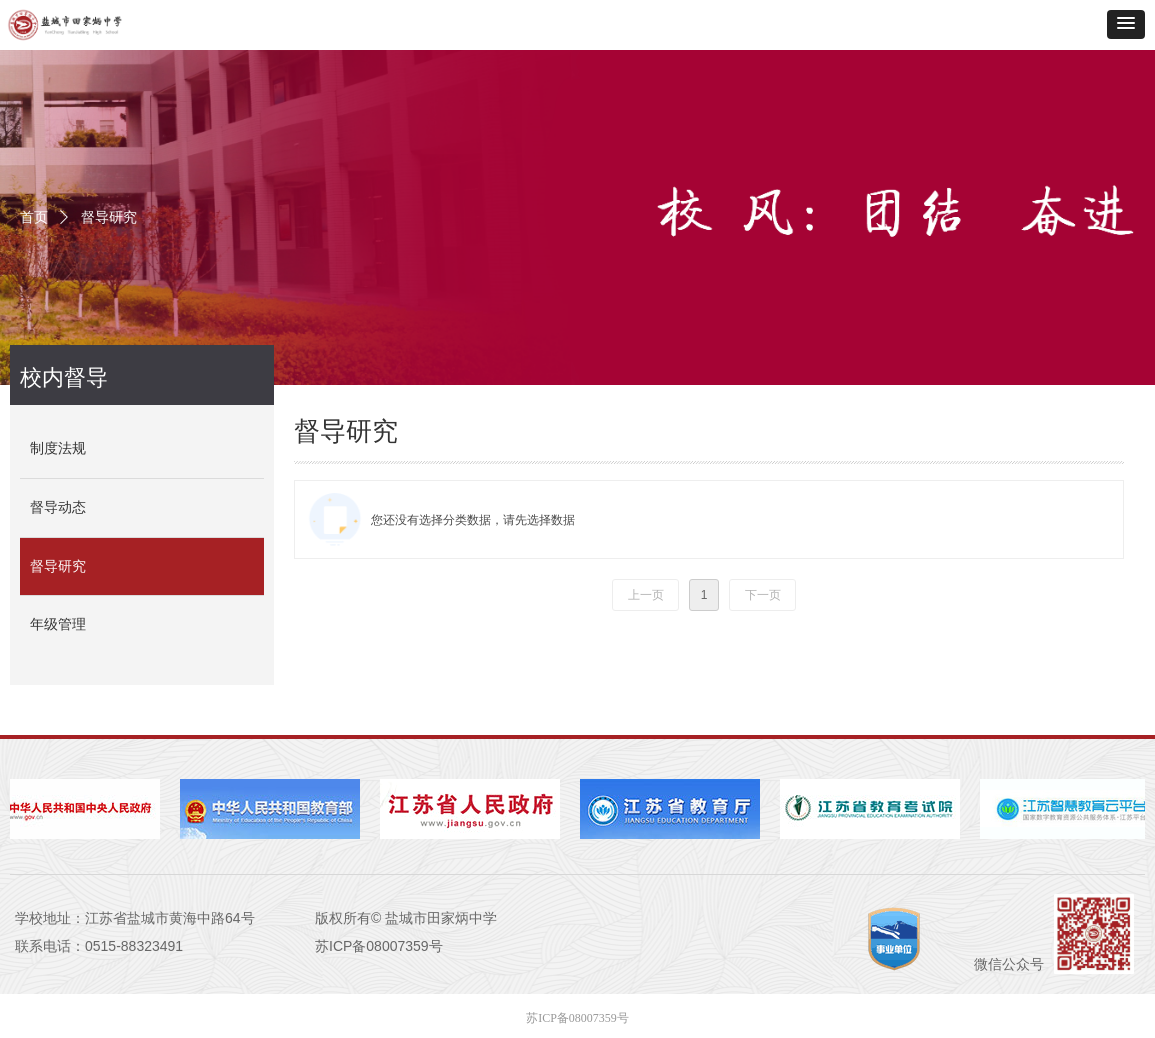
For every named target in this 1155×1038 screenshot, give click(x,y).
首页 (34, 217)
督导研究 (109, 217)
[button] (1126, 24)
